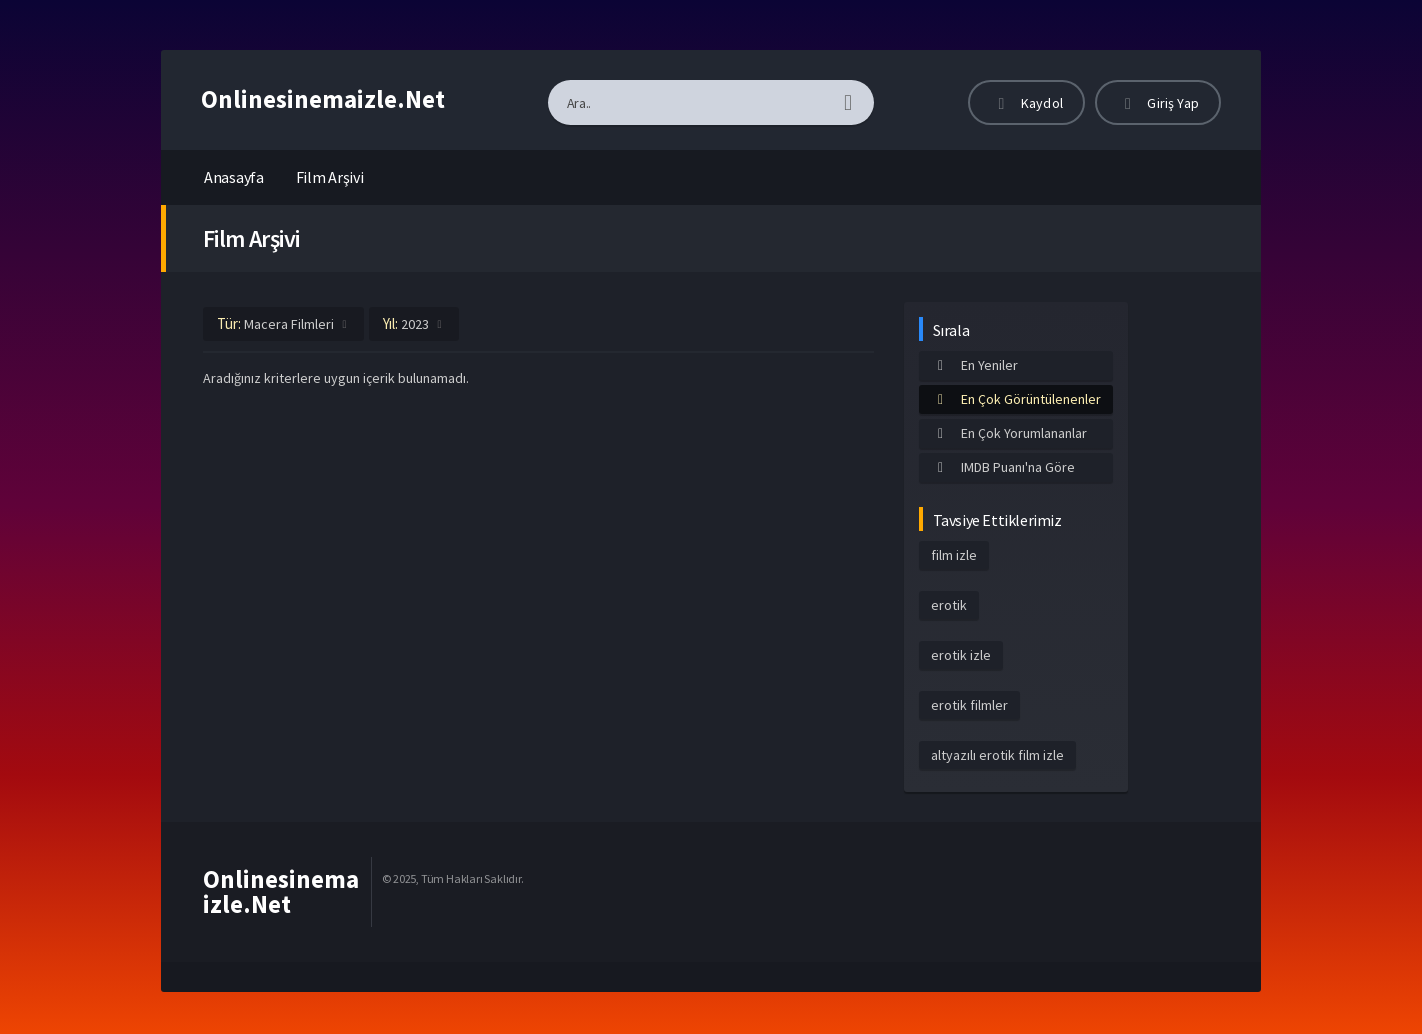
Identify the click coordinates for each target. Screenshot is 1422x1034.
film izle (954, 555)
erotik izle (961, 655)
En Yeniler (974, 365)
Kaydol (1026, 103)
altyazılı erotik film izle (997, 755)
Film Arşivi (330, 177)
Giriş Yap (1158, 103)
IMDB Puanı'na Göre (1003, 467)
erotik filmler (969, 705)
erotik (949, 605)
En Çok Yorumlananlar (1009, 433)
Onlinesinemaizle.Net (323, 99)
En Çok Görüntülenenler (1016, 399)
